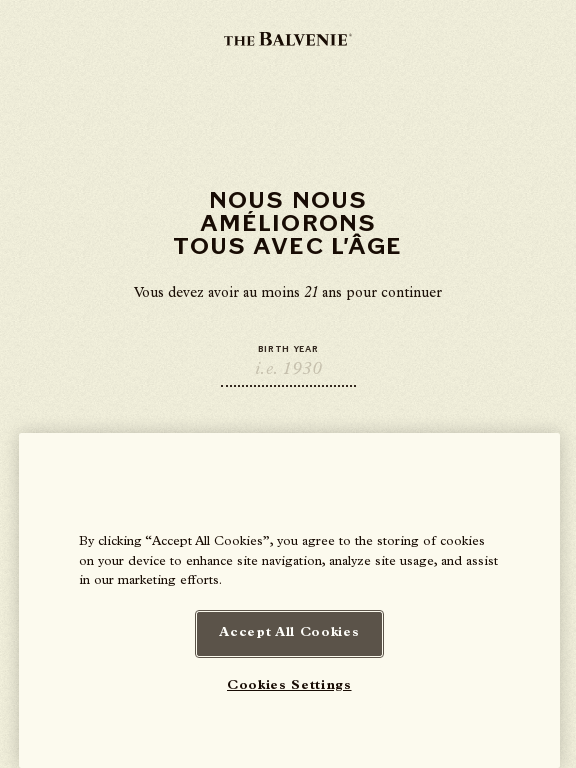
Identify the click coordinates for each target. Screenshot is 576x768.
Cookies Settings (289, 686)
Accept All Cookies (289, 633)
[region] (289, 600)
